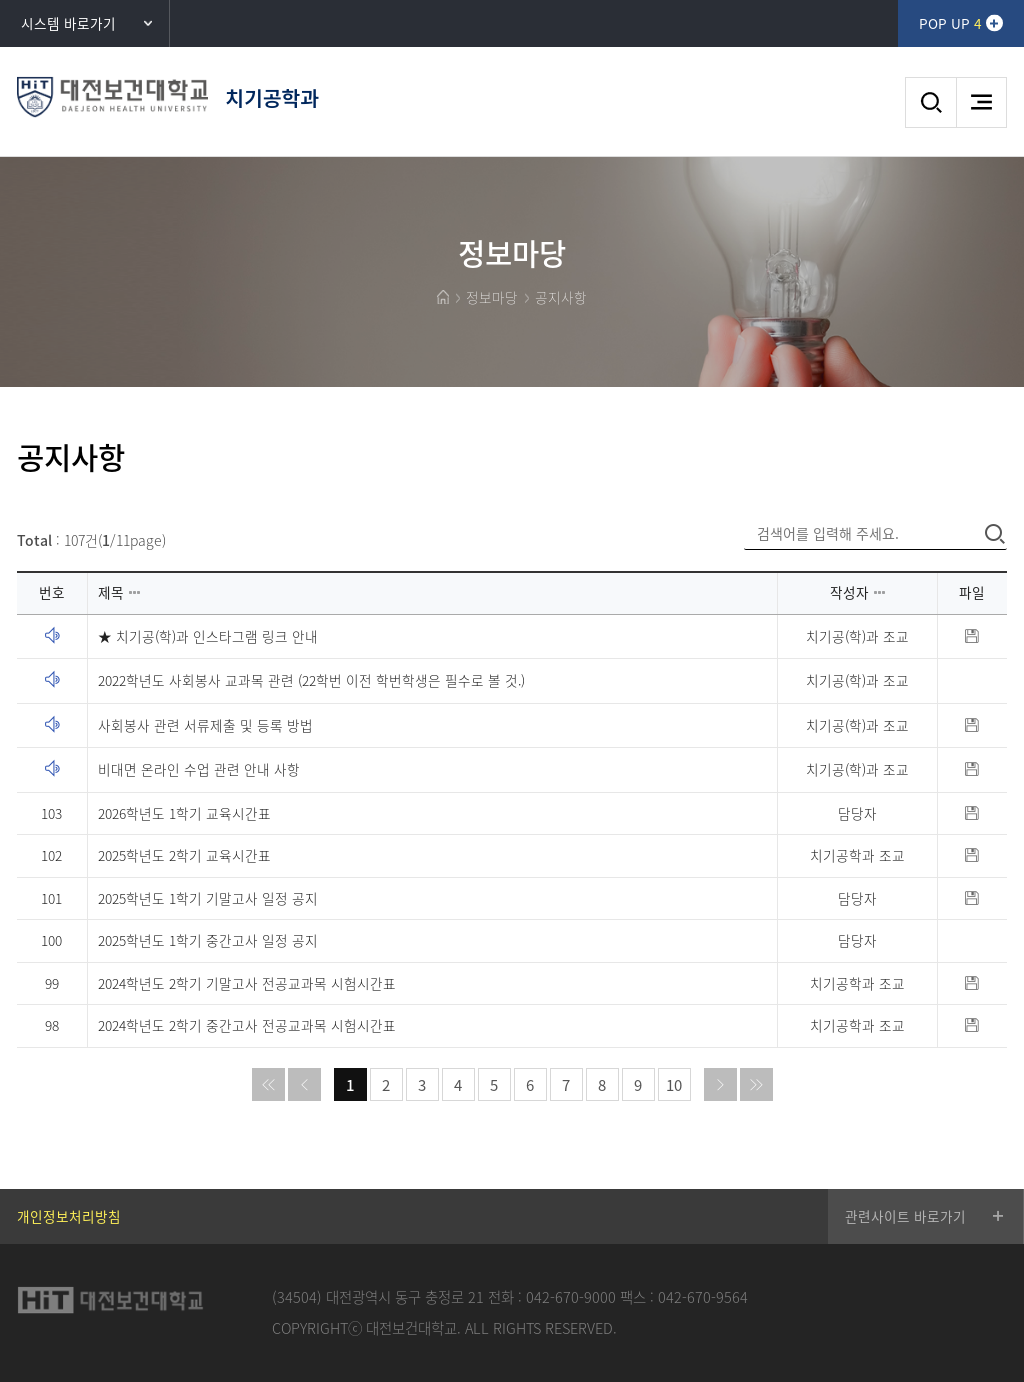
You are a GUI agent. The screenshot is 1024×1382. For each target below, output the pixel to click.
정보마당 (492, 297)
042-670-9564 (703, 1297)
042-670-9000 (571, 1297)
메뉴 (981, 102)
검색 (930, 102)
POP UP (950, 23)
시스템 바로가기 (68, 23)
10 (674, 1085)
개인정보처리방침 (69, 1216)
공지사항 (561, 297)
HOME (443, 297)
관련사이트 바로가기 (905, 1216)
